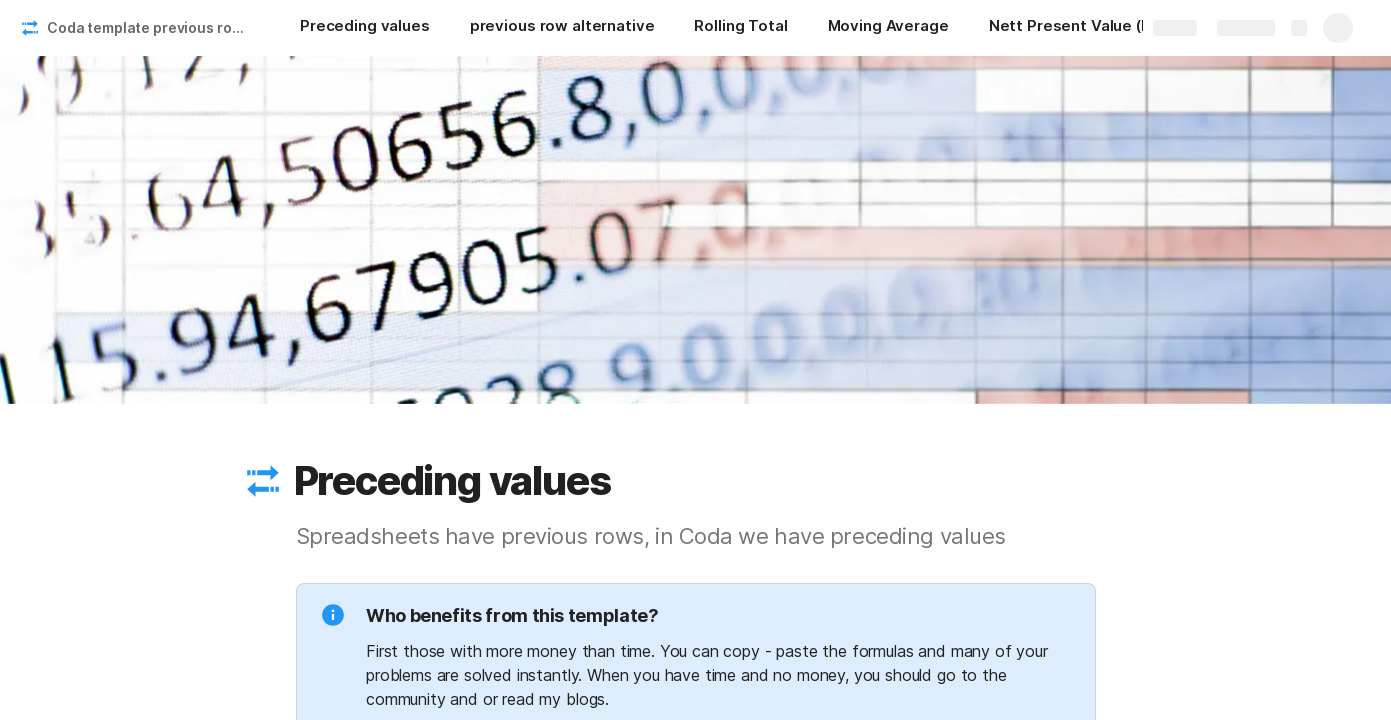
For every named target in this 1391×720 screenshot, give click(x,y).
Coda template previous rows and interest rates (153, 27)
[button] (263, 481)
